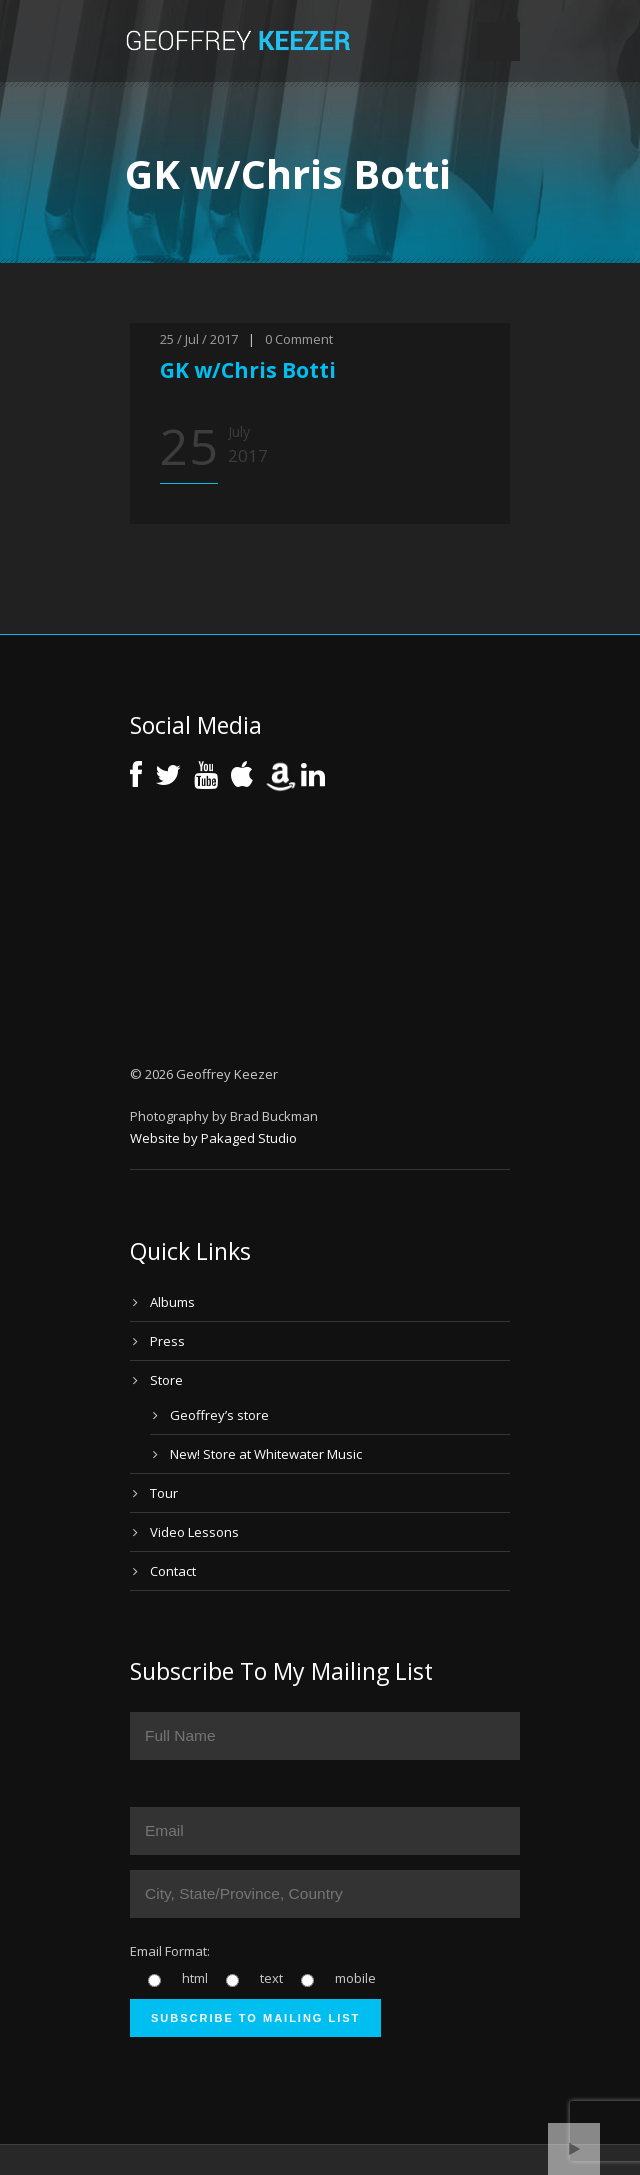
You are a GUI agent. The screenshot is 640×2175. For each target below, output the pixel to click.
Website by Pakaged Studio (213, 1138)
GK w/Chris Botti (248, 370)
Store (166, 1380)
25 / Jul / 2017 (199, 339)
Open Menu (498, 41)
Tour (164, 1493)
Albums (172, 1302)
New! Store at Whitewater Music (266, 1454)
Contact (173, 1571)
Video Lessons (194, 1532)
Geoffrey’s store (219, 1415)
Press (167, 1341)
